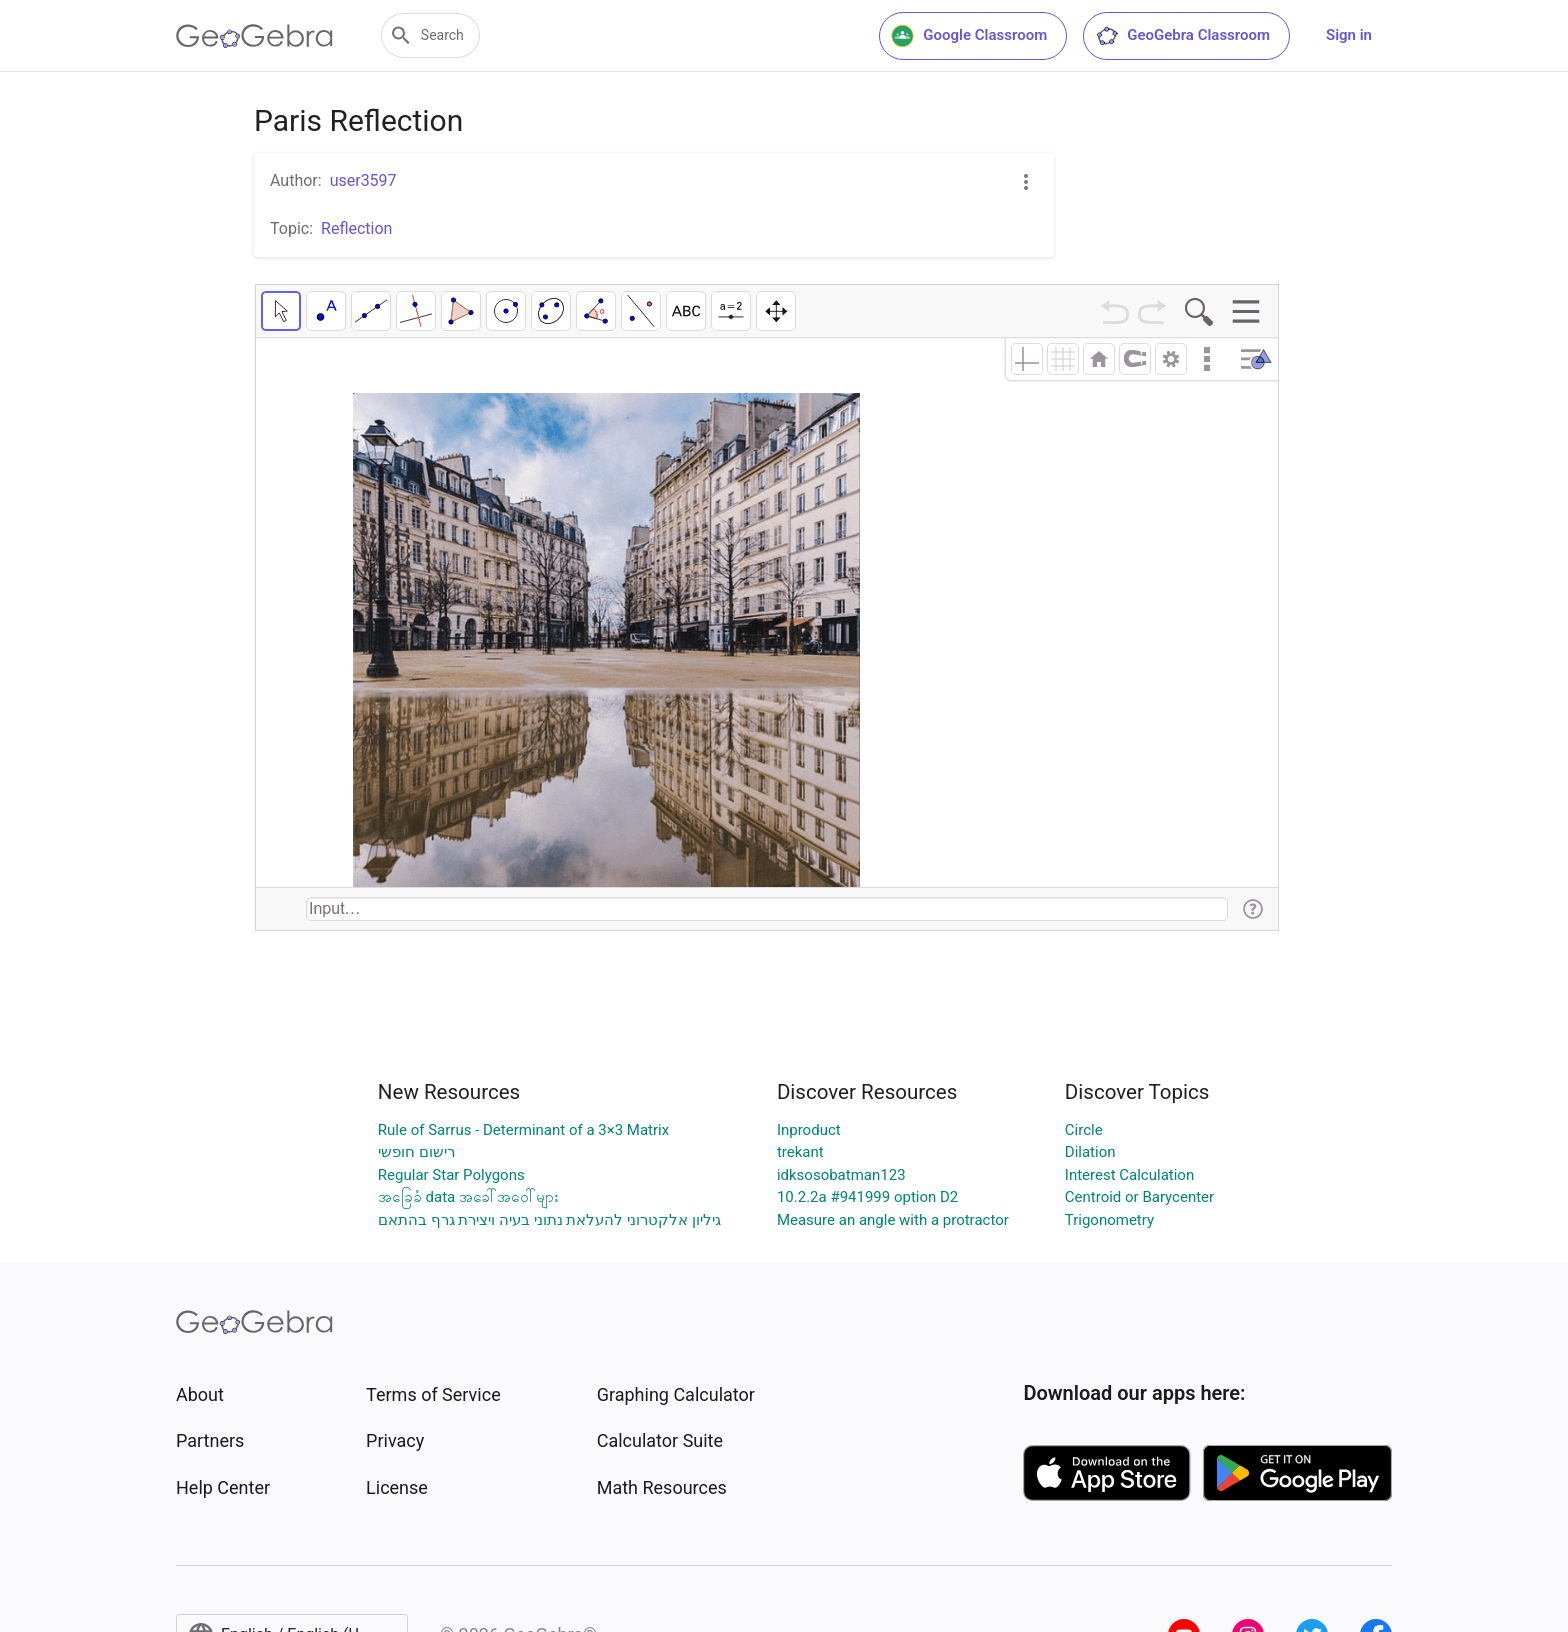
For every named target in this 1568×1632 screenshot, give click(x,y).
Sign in (1349, 35)
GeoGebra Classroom (1182, 36)
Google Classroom (969, 36)
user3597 (363, 180)
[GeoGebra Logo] (254, 36)
